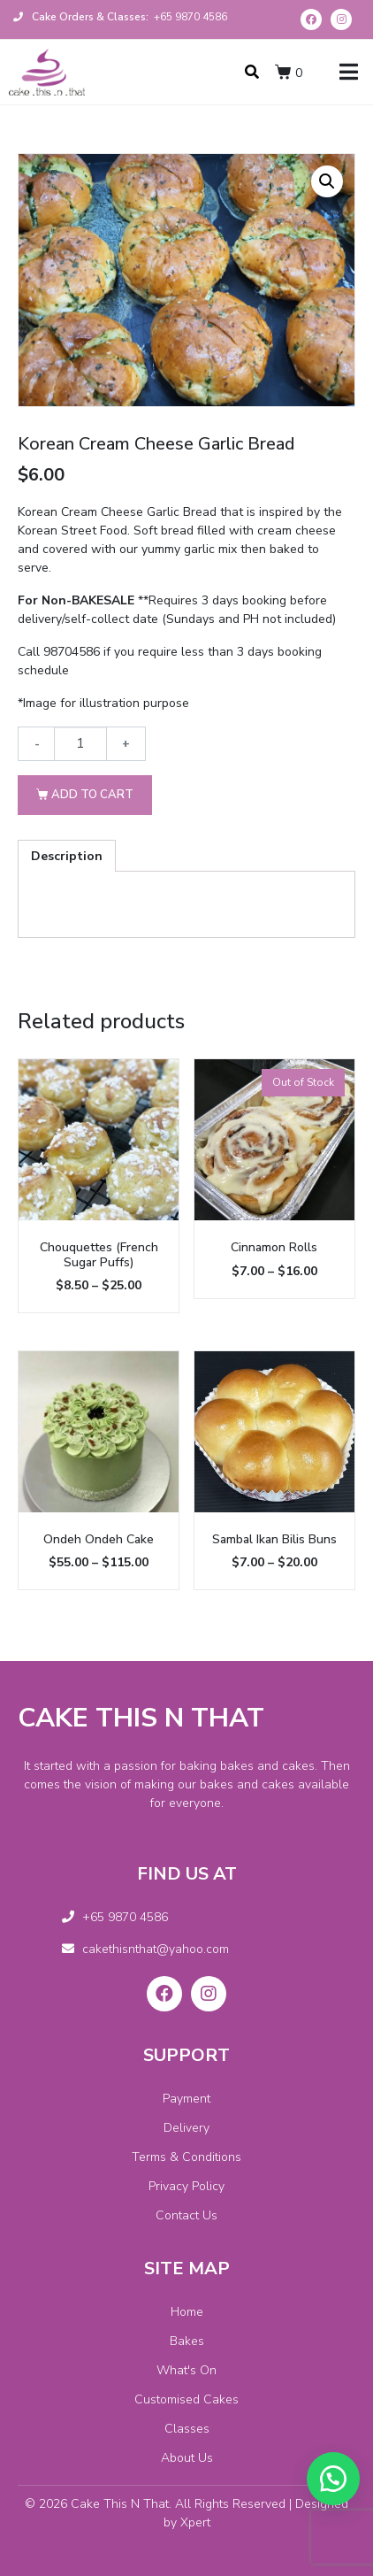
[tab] (67, 856)
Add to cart (92, 795)
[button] (333, 2478)
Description (67, 856)
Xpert (195, 2522)
